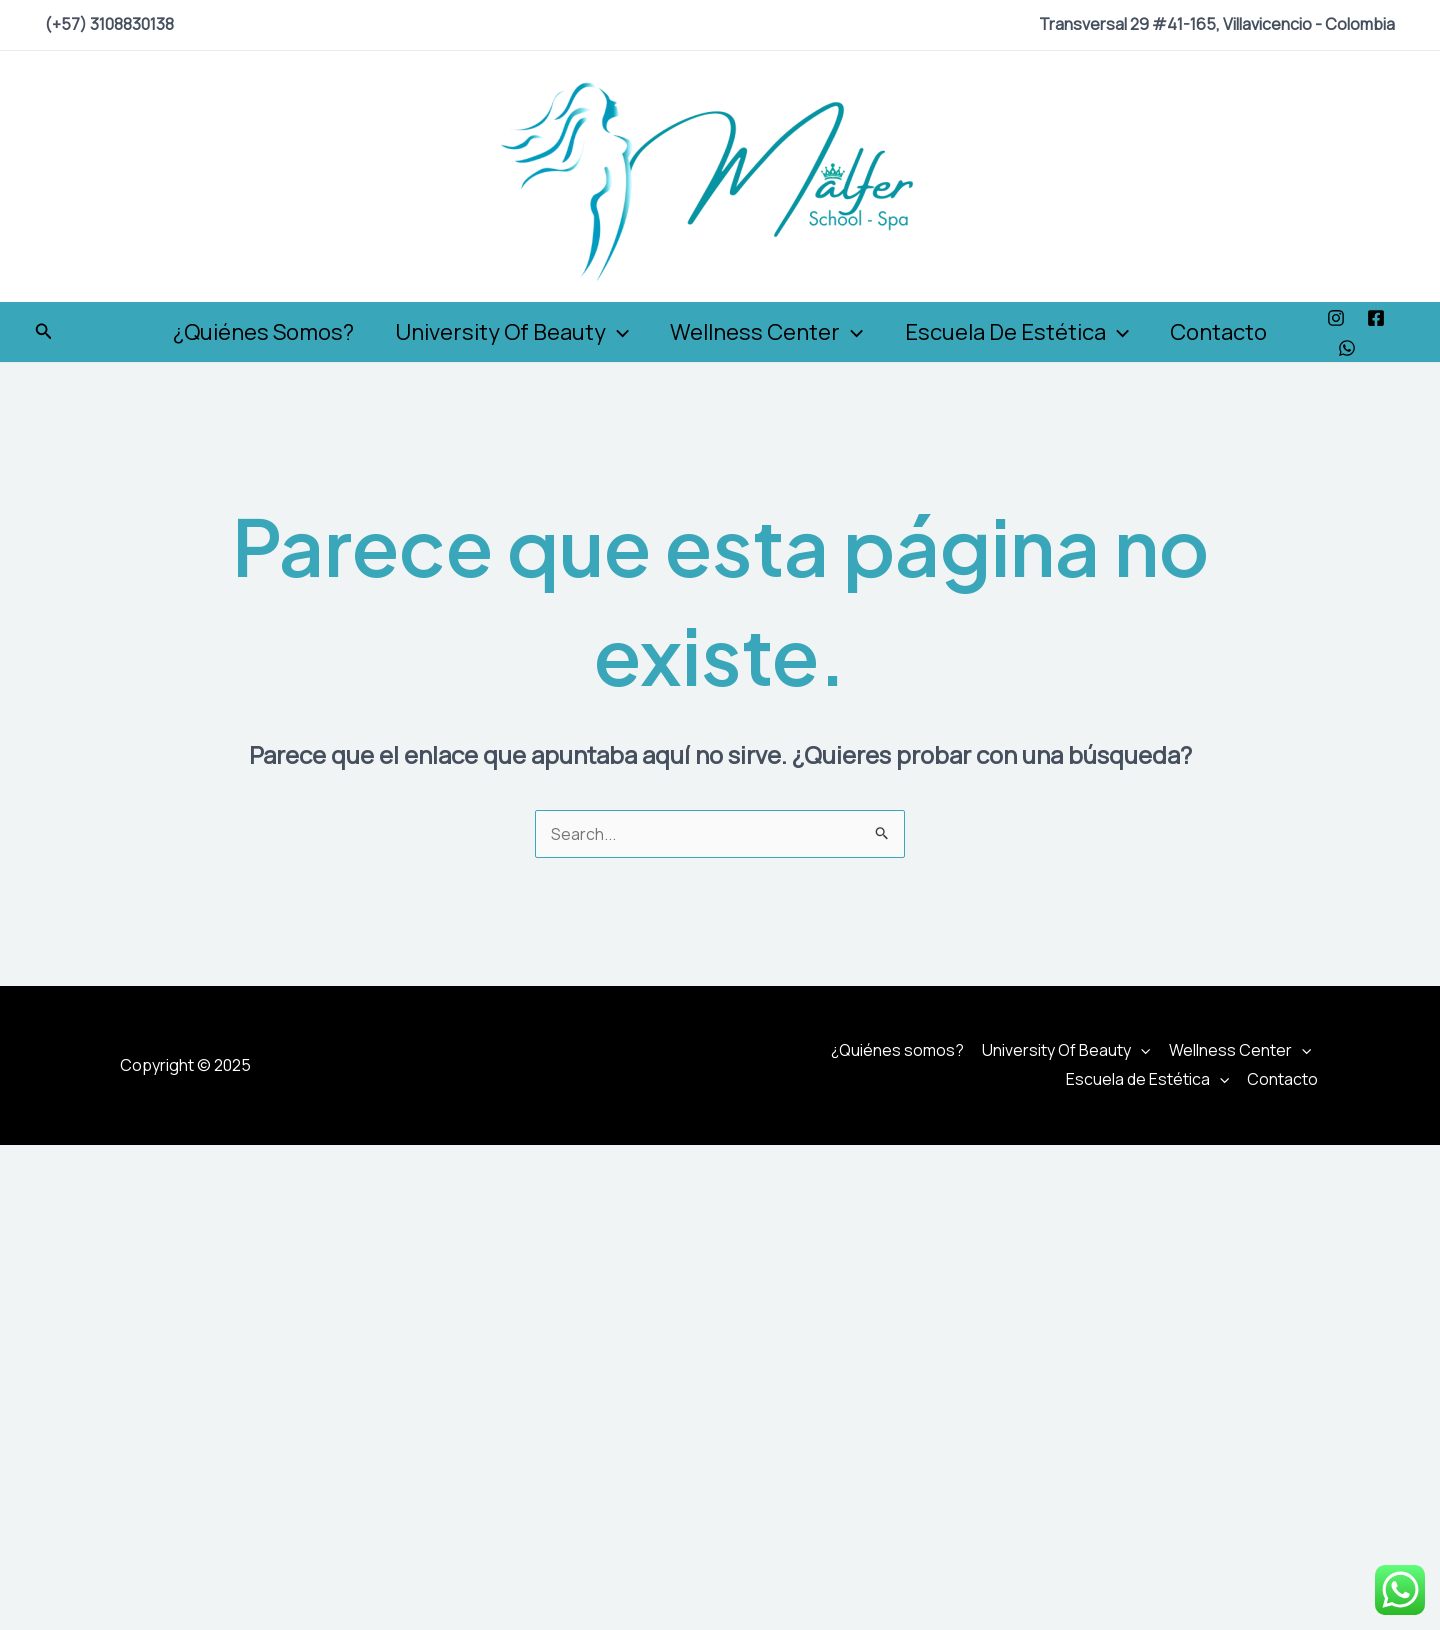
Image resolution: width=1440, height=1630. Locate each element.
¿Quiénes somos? (257, 332)
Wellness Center (766, 332)
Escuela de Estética (1020, 332)
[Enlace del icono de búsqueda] (44, 332)
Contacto (1224, 332)
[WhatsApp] (1355, 348)
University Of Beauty (509, 332)
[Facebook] (1384, 318)
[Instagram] (1344, 318)
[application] (614, 332)
